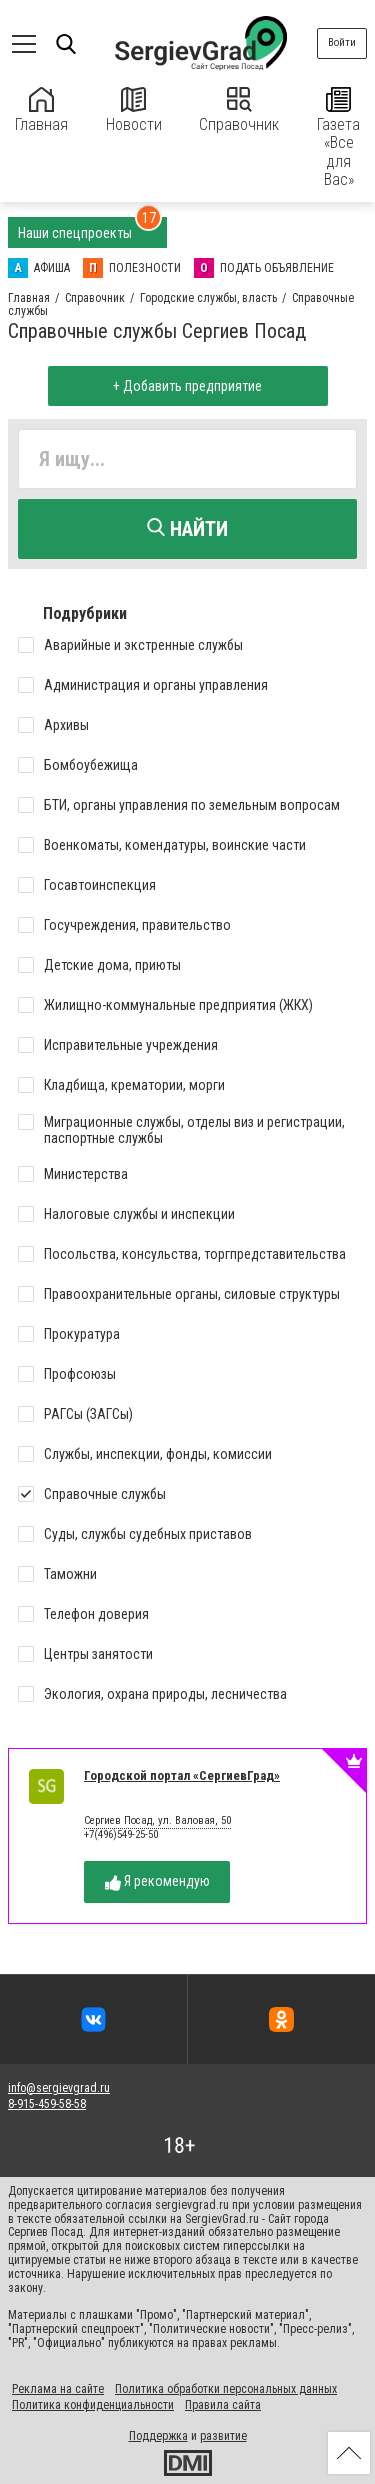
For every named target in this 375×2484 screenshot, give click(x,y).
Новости (134, 110)
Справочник (239, 110)
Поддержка (158, 2436)
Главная (41, 110)
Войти (342, 42)
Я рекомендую (157, 1881)
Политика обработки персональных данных (226, 2389)
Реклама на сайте (58, 2389)
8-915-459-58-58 (47, 2104)
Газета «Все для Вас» (338, 138)
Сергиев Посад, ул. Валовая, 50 (157, 1821)
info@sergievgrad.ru (59, 2088)
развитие (223, 2436)
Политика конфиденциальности (93, 2405)
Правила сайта (223, 2405)
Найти (187, 529)
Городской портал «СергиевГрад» (182, 1775)
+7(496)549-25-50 (121, 1834)
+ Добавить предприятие (187, 386)
